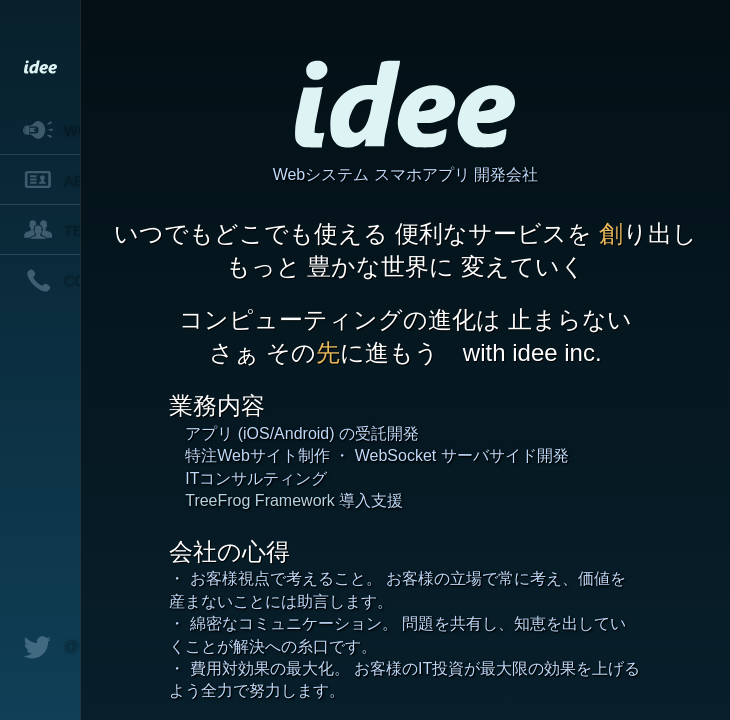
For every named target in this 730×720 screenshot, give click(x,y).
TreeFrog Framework (260, 500)
